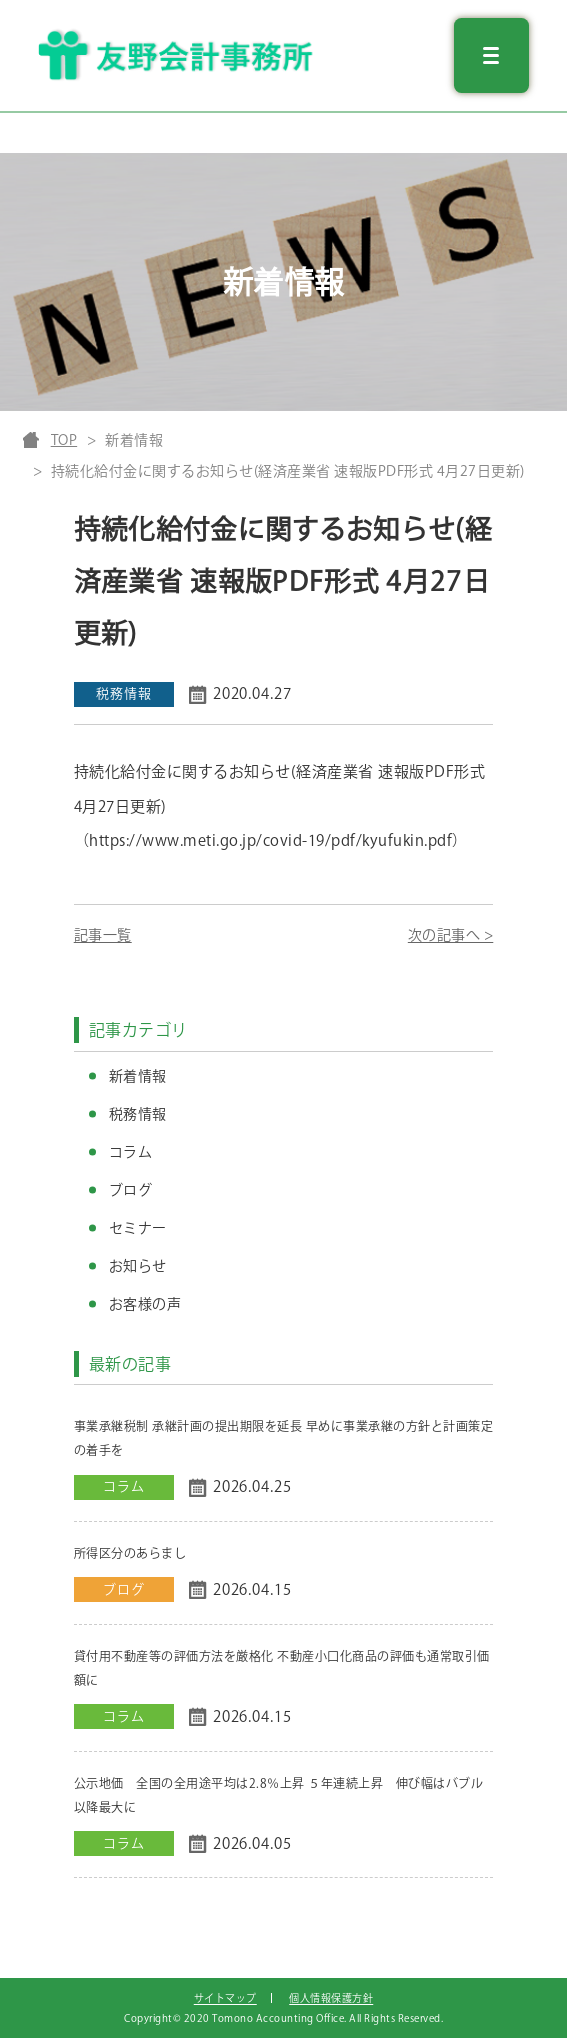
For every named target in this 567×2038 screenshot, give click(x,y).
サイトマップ (225, 1998)
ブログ (131, 1190)
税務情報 (138, 1114)
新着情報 (138, 1076)
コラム (131, 1152)
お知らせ (138, 1266)
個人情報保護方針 (331, 1998)
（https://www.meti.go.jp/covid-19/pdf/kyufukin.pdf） (271, 840)
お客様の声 (145, 1304)
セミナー (138, 1228)
